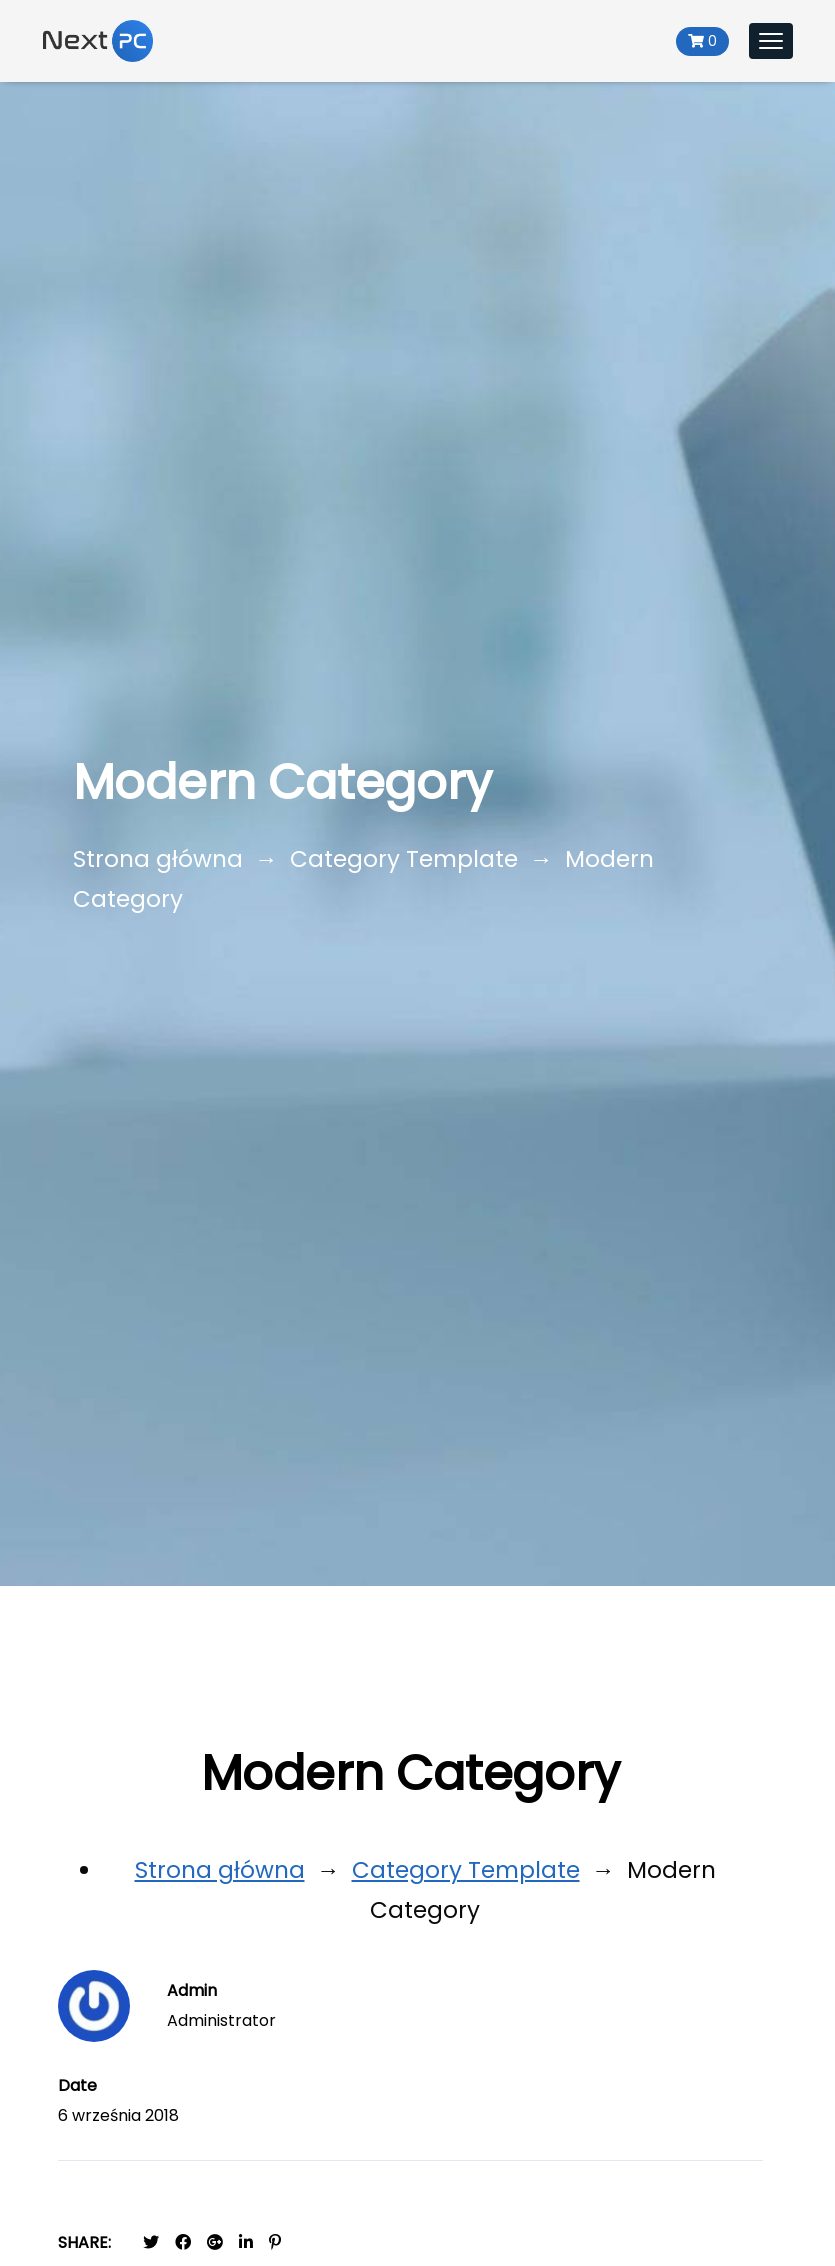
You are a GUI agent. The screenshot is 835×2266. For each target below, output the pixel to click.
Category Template (404, 859)
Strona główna (158, 859)
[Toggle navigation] (771, 41)
